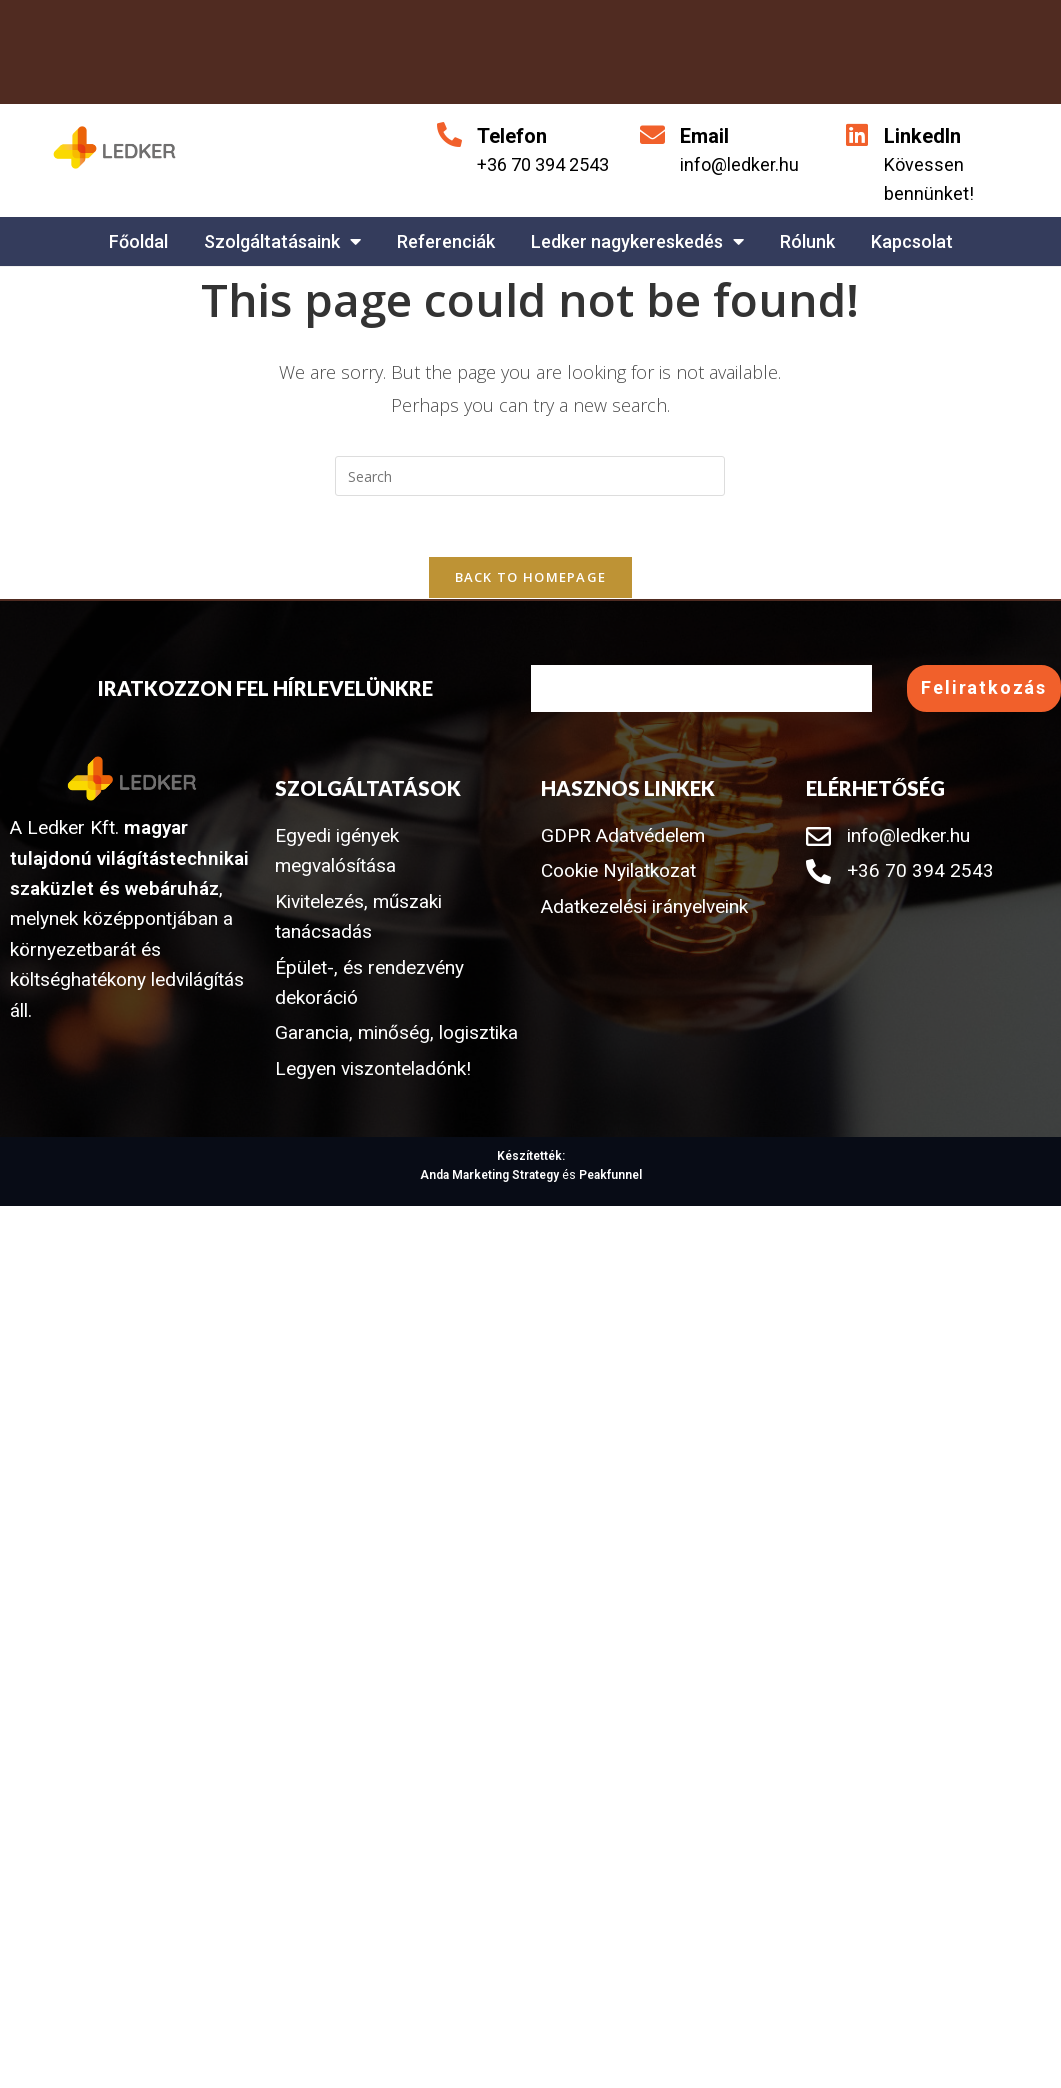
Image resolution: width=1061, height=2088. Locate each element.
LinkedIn (922, 136)
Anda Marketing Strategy (489, 1175)
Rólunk (807, 241)
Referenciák (446, 241)
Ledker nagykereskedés (637, 241)
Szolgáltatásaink (282, 241)
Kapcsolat (912, 241)
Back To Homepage (531, 577)
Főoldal (138, 241)
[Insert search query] (530, 476)
